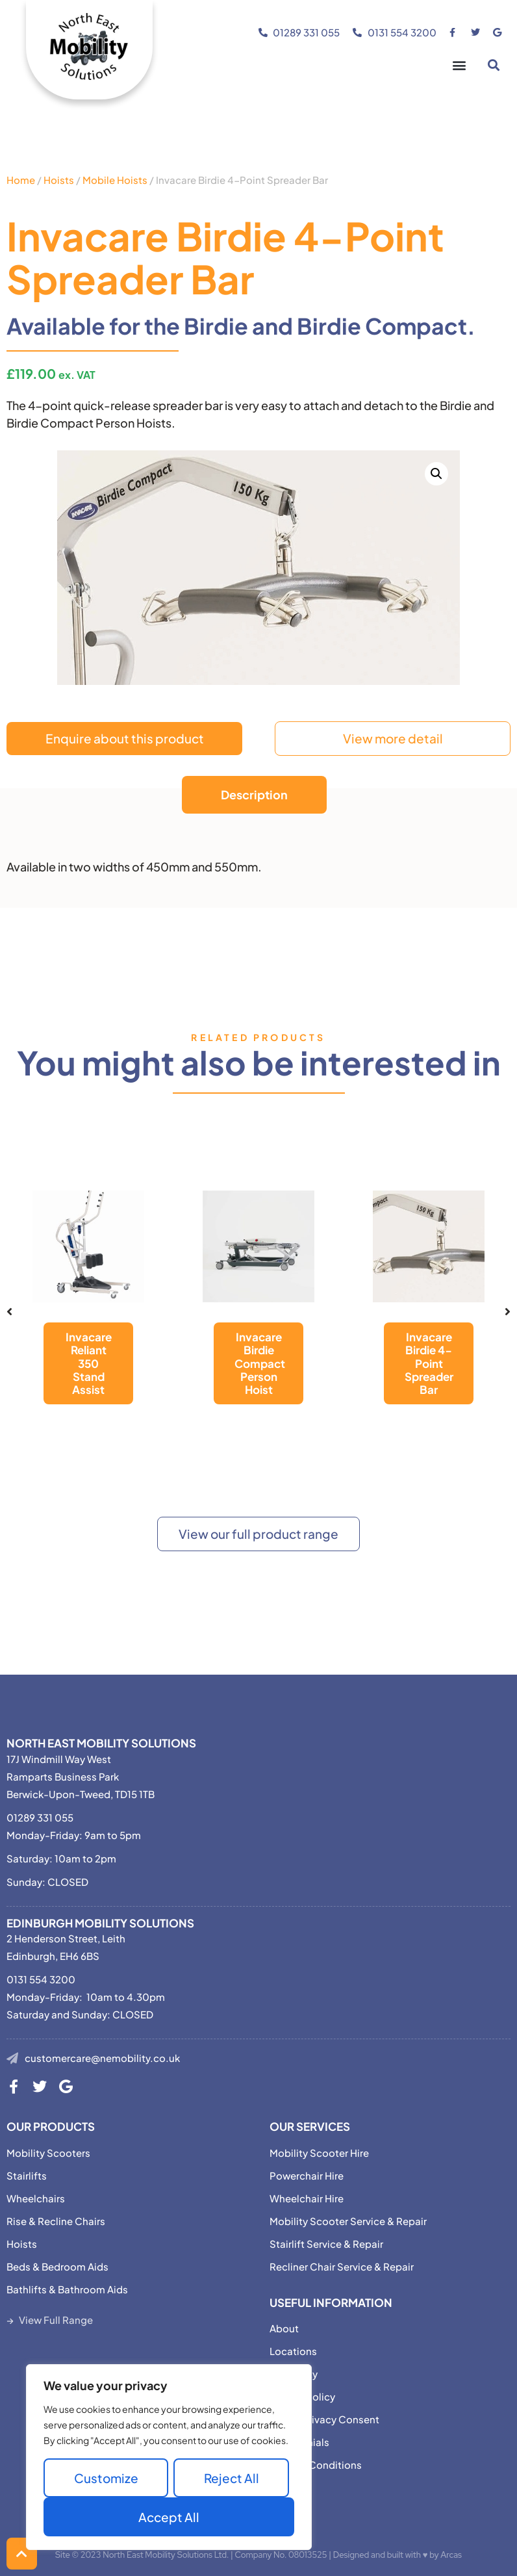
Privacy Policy (302, 2396)
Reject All (231, 2478)
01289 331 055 (39, 1817)
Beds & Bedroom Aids (57, 2266)
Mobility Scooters (48, 2152)
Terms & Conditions (316, 2464)
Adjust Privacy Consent (324, 2419)
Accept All (168, 2517)
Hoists (59, 180)
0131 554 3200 (40, 1979)
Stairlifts (26, 2175)
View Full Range (56, 2319)
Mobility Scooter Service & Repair (348, 2221)
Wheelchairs (35, 2198)
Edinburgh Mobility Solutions (100, 1923)
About (284, 2328)
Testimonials (299, 2442)
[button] (459, 64)
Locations (293, 2351)
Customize (106, 2478)
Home (20, 180)
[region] (169, 2457)
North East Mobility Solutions (101, 1743)
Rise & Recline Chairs (55, 2221)
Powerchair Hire (307, 2175)
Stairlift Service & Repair (326, 2243)
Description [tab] (254, 794)
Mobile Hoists (114, 180)
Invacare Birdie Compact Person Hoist (259, 1363)
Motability (294, 2373)
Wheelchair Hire (307, 2198)
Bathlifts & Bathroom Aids (67, 2289)
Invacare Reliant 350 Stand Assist (89, 1363)
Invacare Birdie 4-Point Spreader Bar (429, 1363)
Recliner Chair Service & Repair (342, 2266)
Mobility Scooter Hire (319, 2152)
